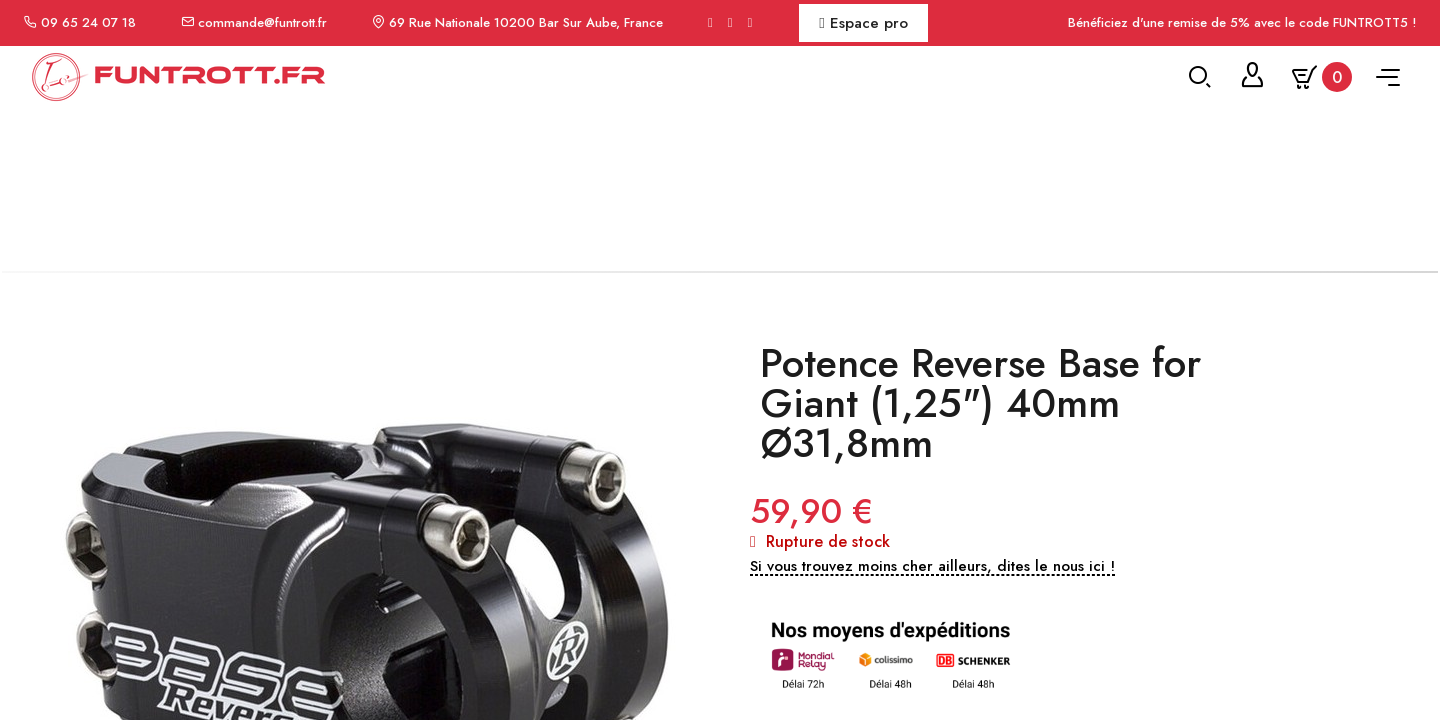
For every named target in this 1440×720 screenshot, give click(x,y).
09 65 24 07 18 (88, 22)
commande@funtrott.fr (262, 22)
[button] (932, 602)
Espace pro (863, 23)
